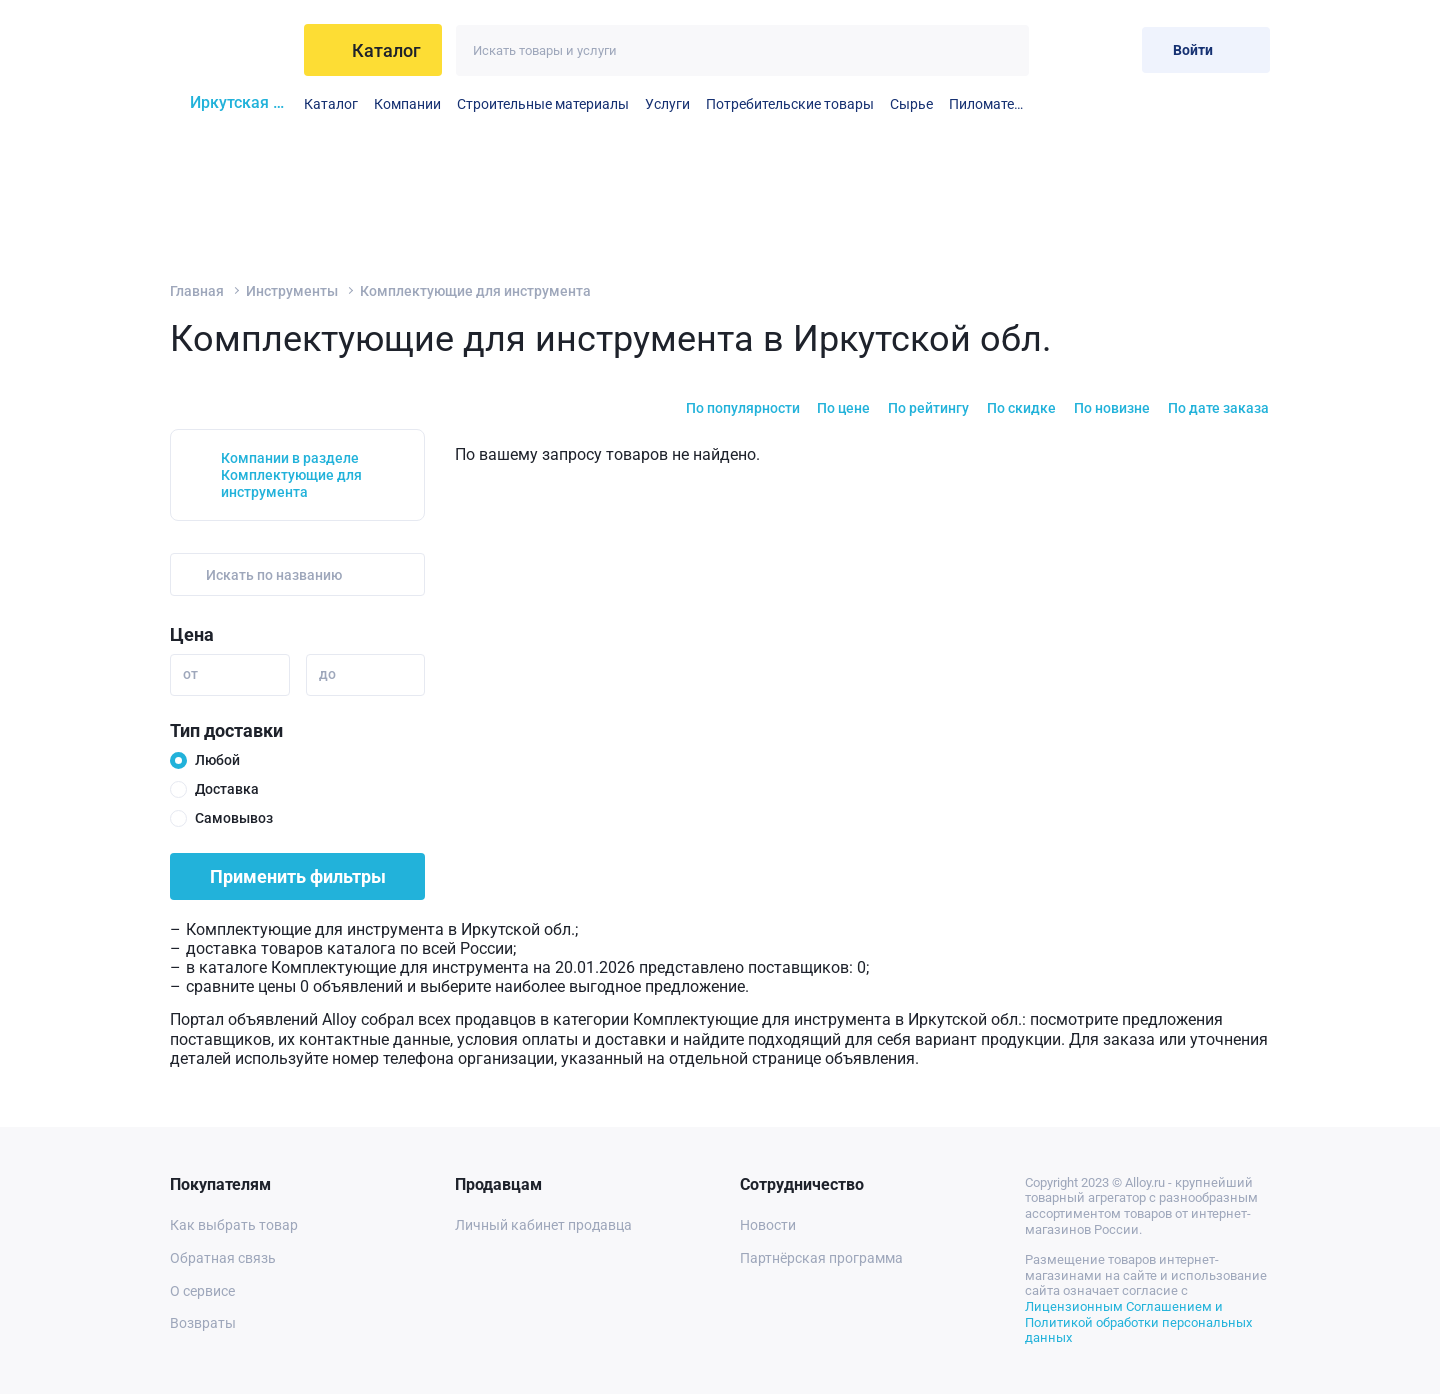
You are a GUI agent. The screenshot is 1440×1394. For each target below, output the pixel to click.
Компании (407, 104)
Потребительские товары (790, 104)
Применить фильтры (298, 876)
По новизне (1112, 408)
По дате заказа (1218, 408)
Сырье (911, 104)
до (327, 674)
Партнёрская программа (821, 1258)
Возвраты (203, 1323)
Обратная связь (223, 1258)
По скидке (1021, 408)
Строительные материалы (543, 104)
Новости (768, 1225)
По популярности (743, 408)
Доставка (227, 789)
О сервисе (202, 1291)
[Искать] (1003, 50)
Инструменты (292, 291)
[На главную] (231, 50)
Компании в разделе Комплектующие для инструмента (291, 475)
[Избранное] (1061, 49)
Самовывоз (234, 818)
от (190, 674)
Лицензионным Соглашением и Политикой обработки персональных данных (1138, 1322)
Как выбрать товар (234, 1225)
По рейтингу (928, 408)
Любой (217, 760)
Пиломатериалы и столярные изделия (989, 104)
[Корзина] (1110, 49)
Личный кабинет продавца (543, 1225)
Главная (197, 291)
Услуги (667, 104)
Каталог (331, 104)
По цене (843, 408)
